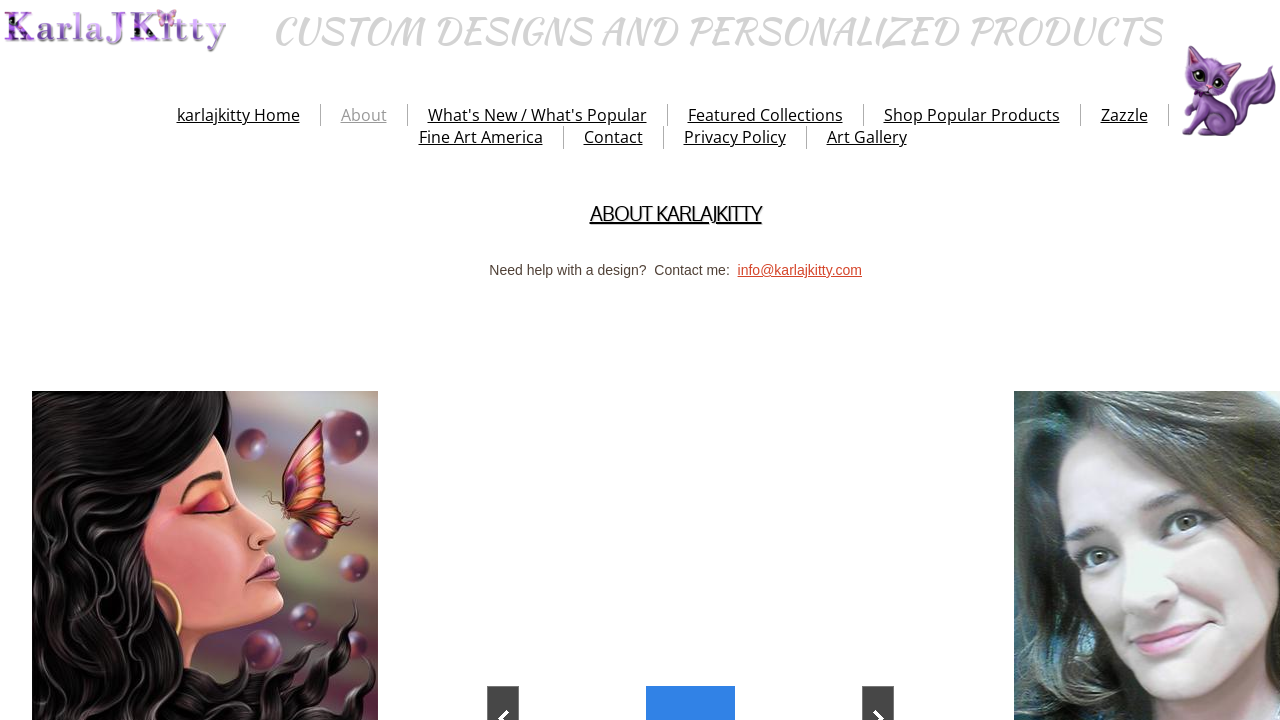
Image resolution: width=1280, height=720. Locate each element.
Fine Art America (481, 137)
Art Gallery (867, 137)
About (364, 115)
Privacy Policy (735, 137)
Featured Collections (765, 115)
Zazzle (1124, 115)
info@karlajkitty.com (800, 270)
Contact (613, 137)
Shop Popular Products (972, 115)
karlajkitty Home (238, 115)
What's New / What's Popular (537, 115)
